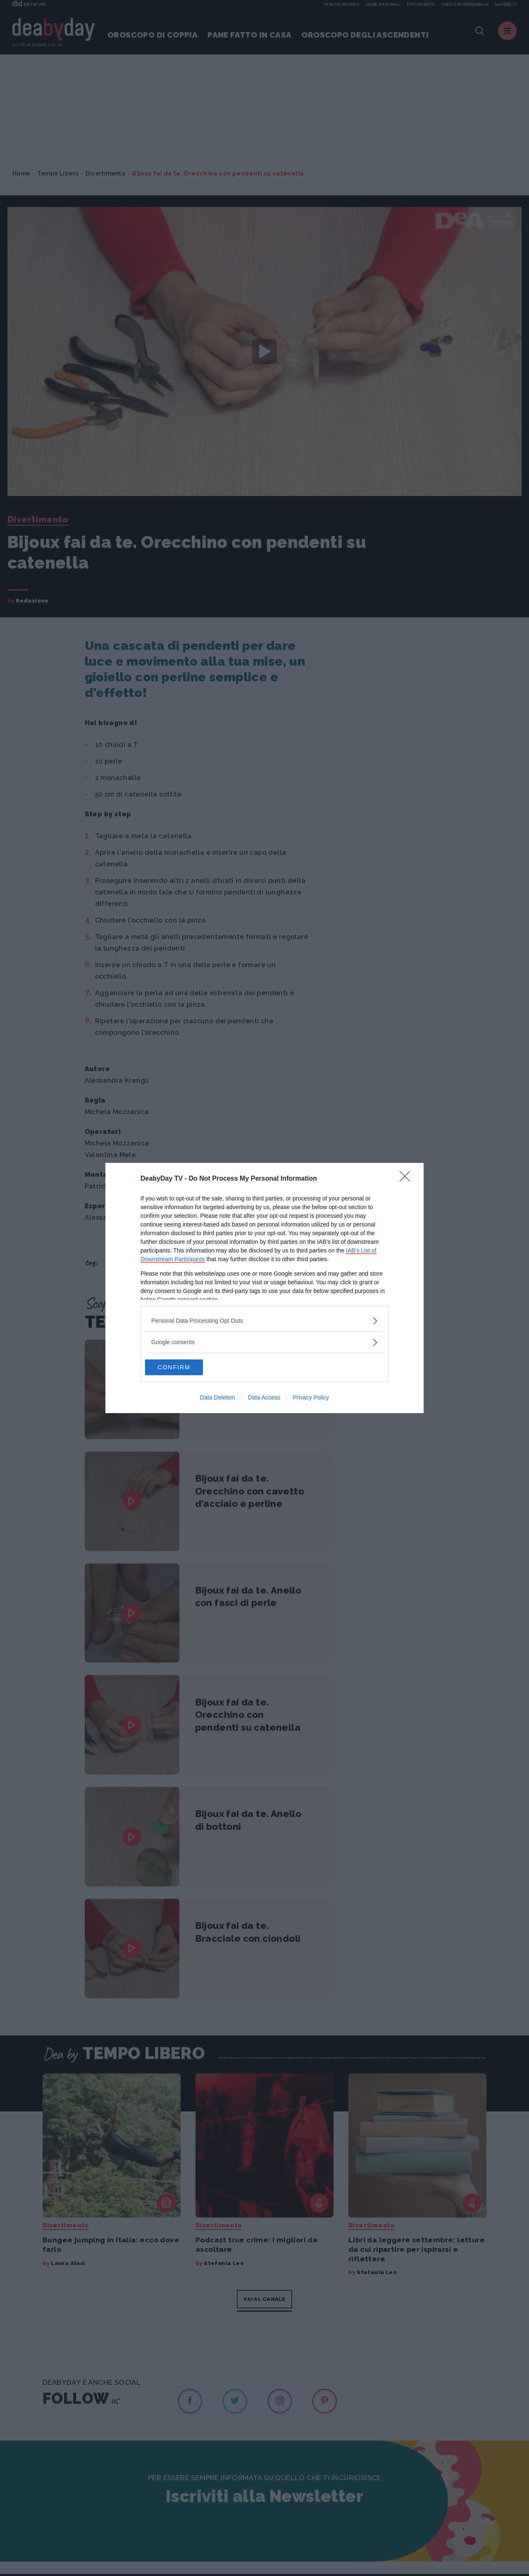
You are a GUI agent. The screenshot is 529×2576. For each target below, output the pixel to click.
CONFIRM (184, 1367)
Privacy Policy (311, 1398)
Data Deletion (217, 1398)
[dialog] (264, 1288)
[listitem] (264, 1320)
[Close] (407, 1178)
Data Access (264, 1398)
